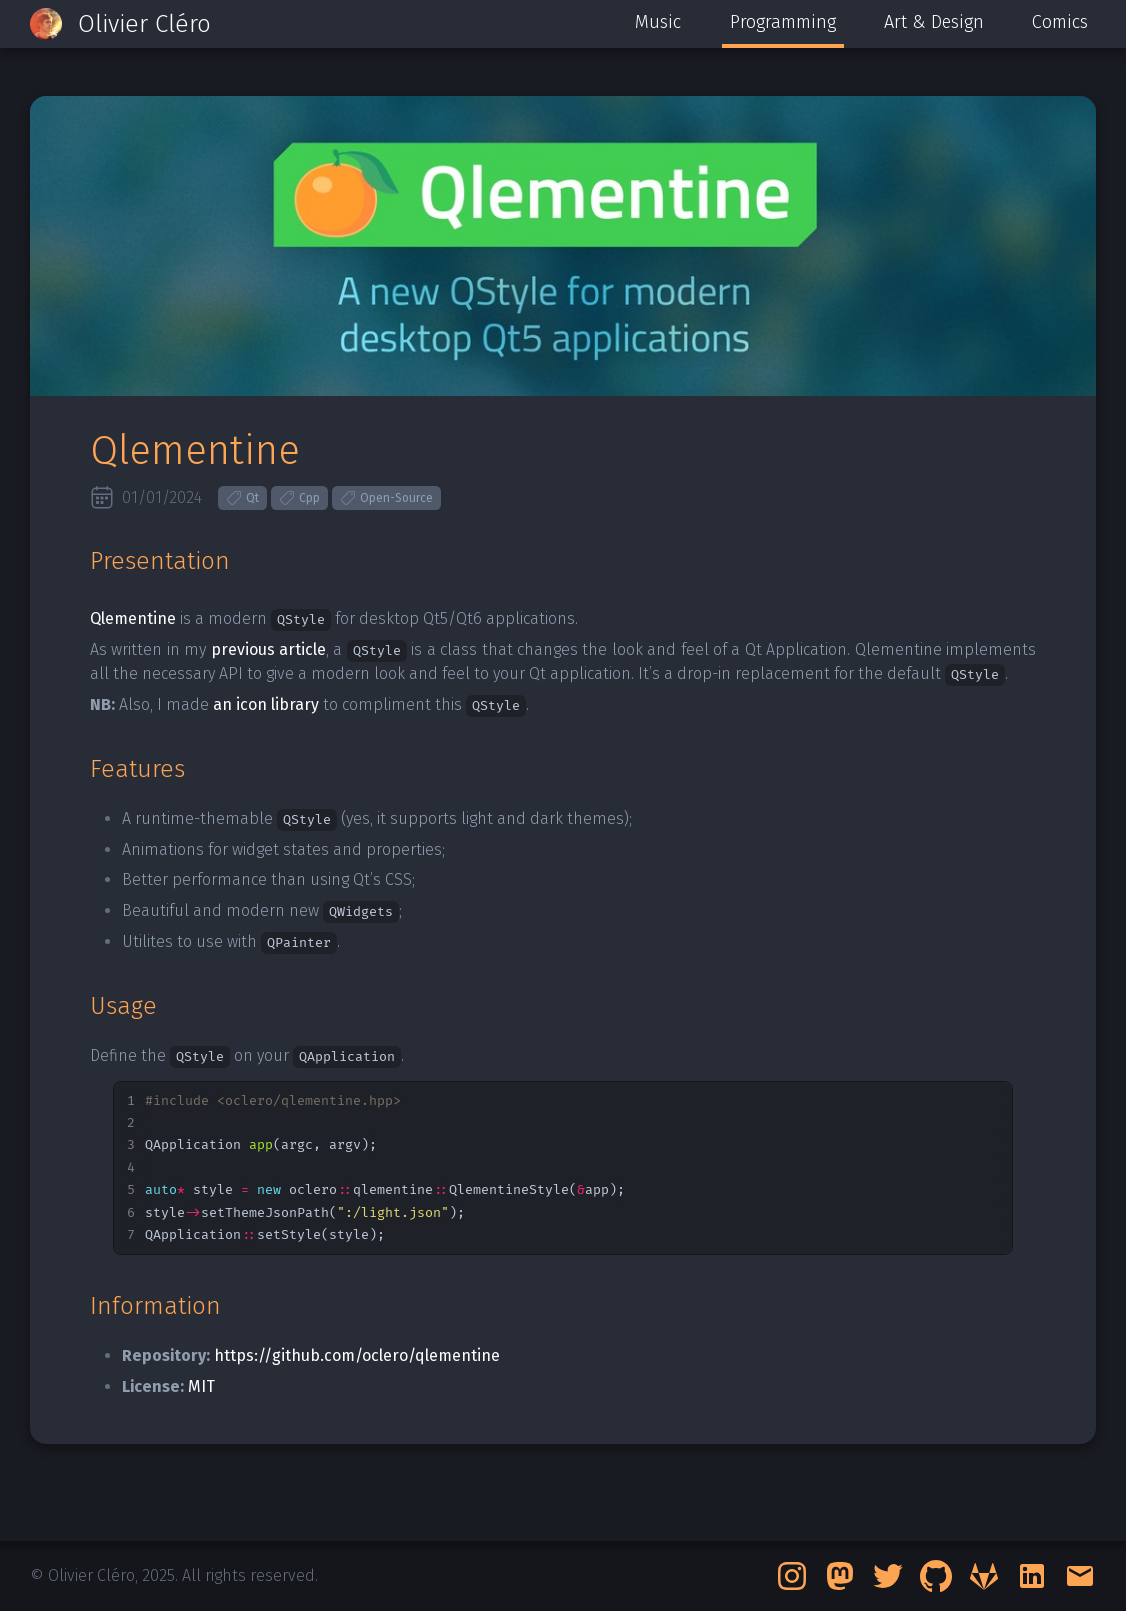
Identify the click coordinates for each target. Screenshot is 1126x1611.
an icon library (266, 704)
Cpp (299, 498)
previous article (268, 649)
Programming (783, 22)
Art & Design (934, 22)
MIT (201, 1386)
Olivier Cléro (144, 24)
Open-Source (386, 498)
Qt (242, 498)
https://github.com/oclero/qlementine (357, 1355)
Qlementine (133, 618)
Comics (1060, 22)
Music (658, 22)
